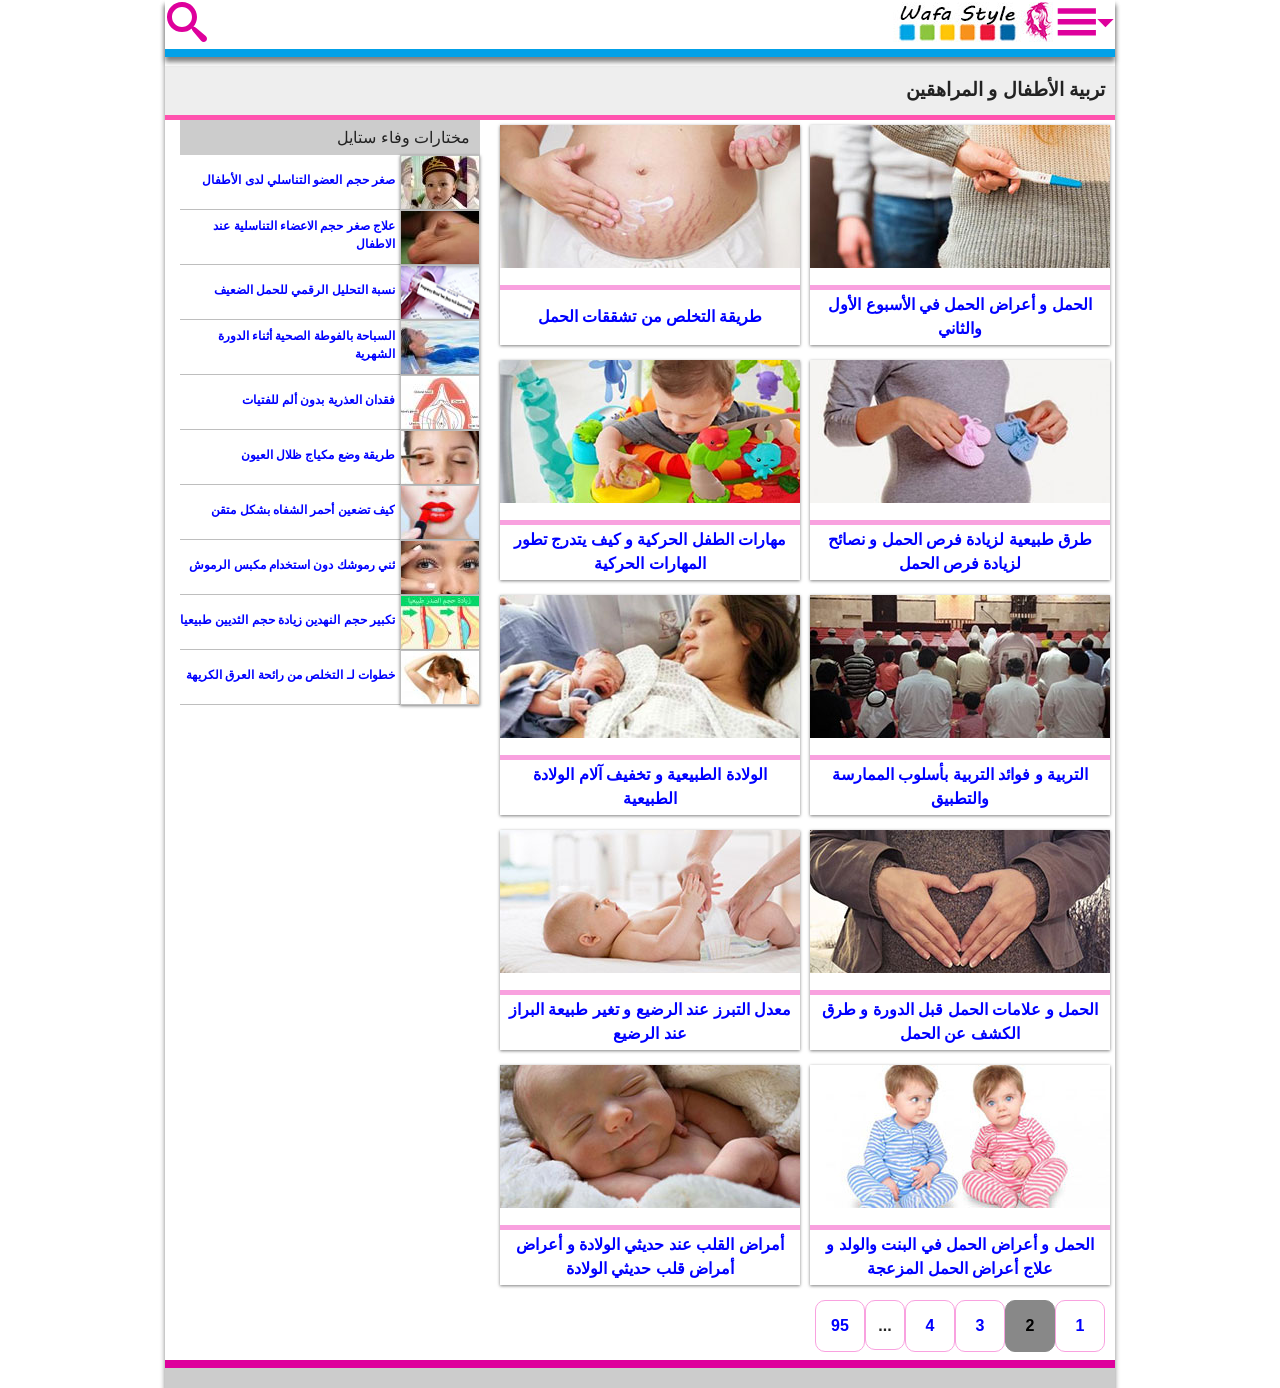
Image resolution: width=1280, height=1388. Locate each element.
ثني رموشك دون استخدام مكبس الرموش (292, 565)
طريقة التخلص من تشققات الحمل (650, 316)
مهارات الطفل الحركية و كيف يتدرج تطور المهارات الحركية (650, 551)
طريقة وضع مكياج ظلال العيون (318, 455)
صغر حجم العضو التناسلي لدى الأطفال (298, 180)
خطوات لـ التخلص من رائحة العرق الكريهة (290, 675)
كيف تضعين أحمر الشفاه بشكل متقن (303, 510)
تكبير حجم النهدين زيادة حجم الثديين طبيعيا (287, 620)
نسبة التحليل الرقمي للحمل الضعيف (304, 290)
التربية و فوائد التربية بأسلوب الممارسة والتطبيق (960, 786)
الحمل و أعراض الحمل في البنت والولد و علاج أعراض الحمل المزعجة (959, 1256)
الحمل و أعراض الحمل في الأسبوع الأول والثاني (960, 316)
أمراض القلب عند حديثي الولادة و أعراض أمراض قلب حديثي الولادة (650, 1256)
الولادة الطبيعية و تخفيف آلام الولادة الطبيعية (649, 786)
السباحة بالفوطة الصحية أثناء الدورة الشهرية (306, 345)
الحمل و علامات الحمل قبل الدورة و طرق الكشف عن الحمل (960, 1021)
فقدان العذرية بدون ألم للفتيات (318, 400)
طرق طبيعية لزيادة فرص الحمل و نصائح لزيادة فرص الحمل (960, 551)
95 (840, 1325)
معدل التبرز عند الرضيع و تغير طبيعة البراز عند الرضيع (650, 1021)
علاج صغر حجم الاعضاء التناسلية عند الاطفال (304, 235)
